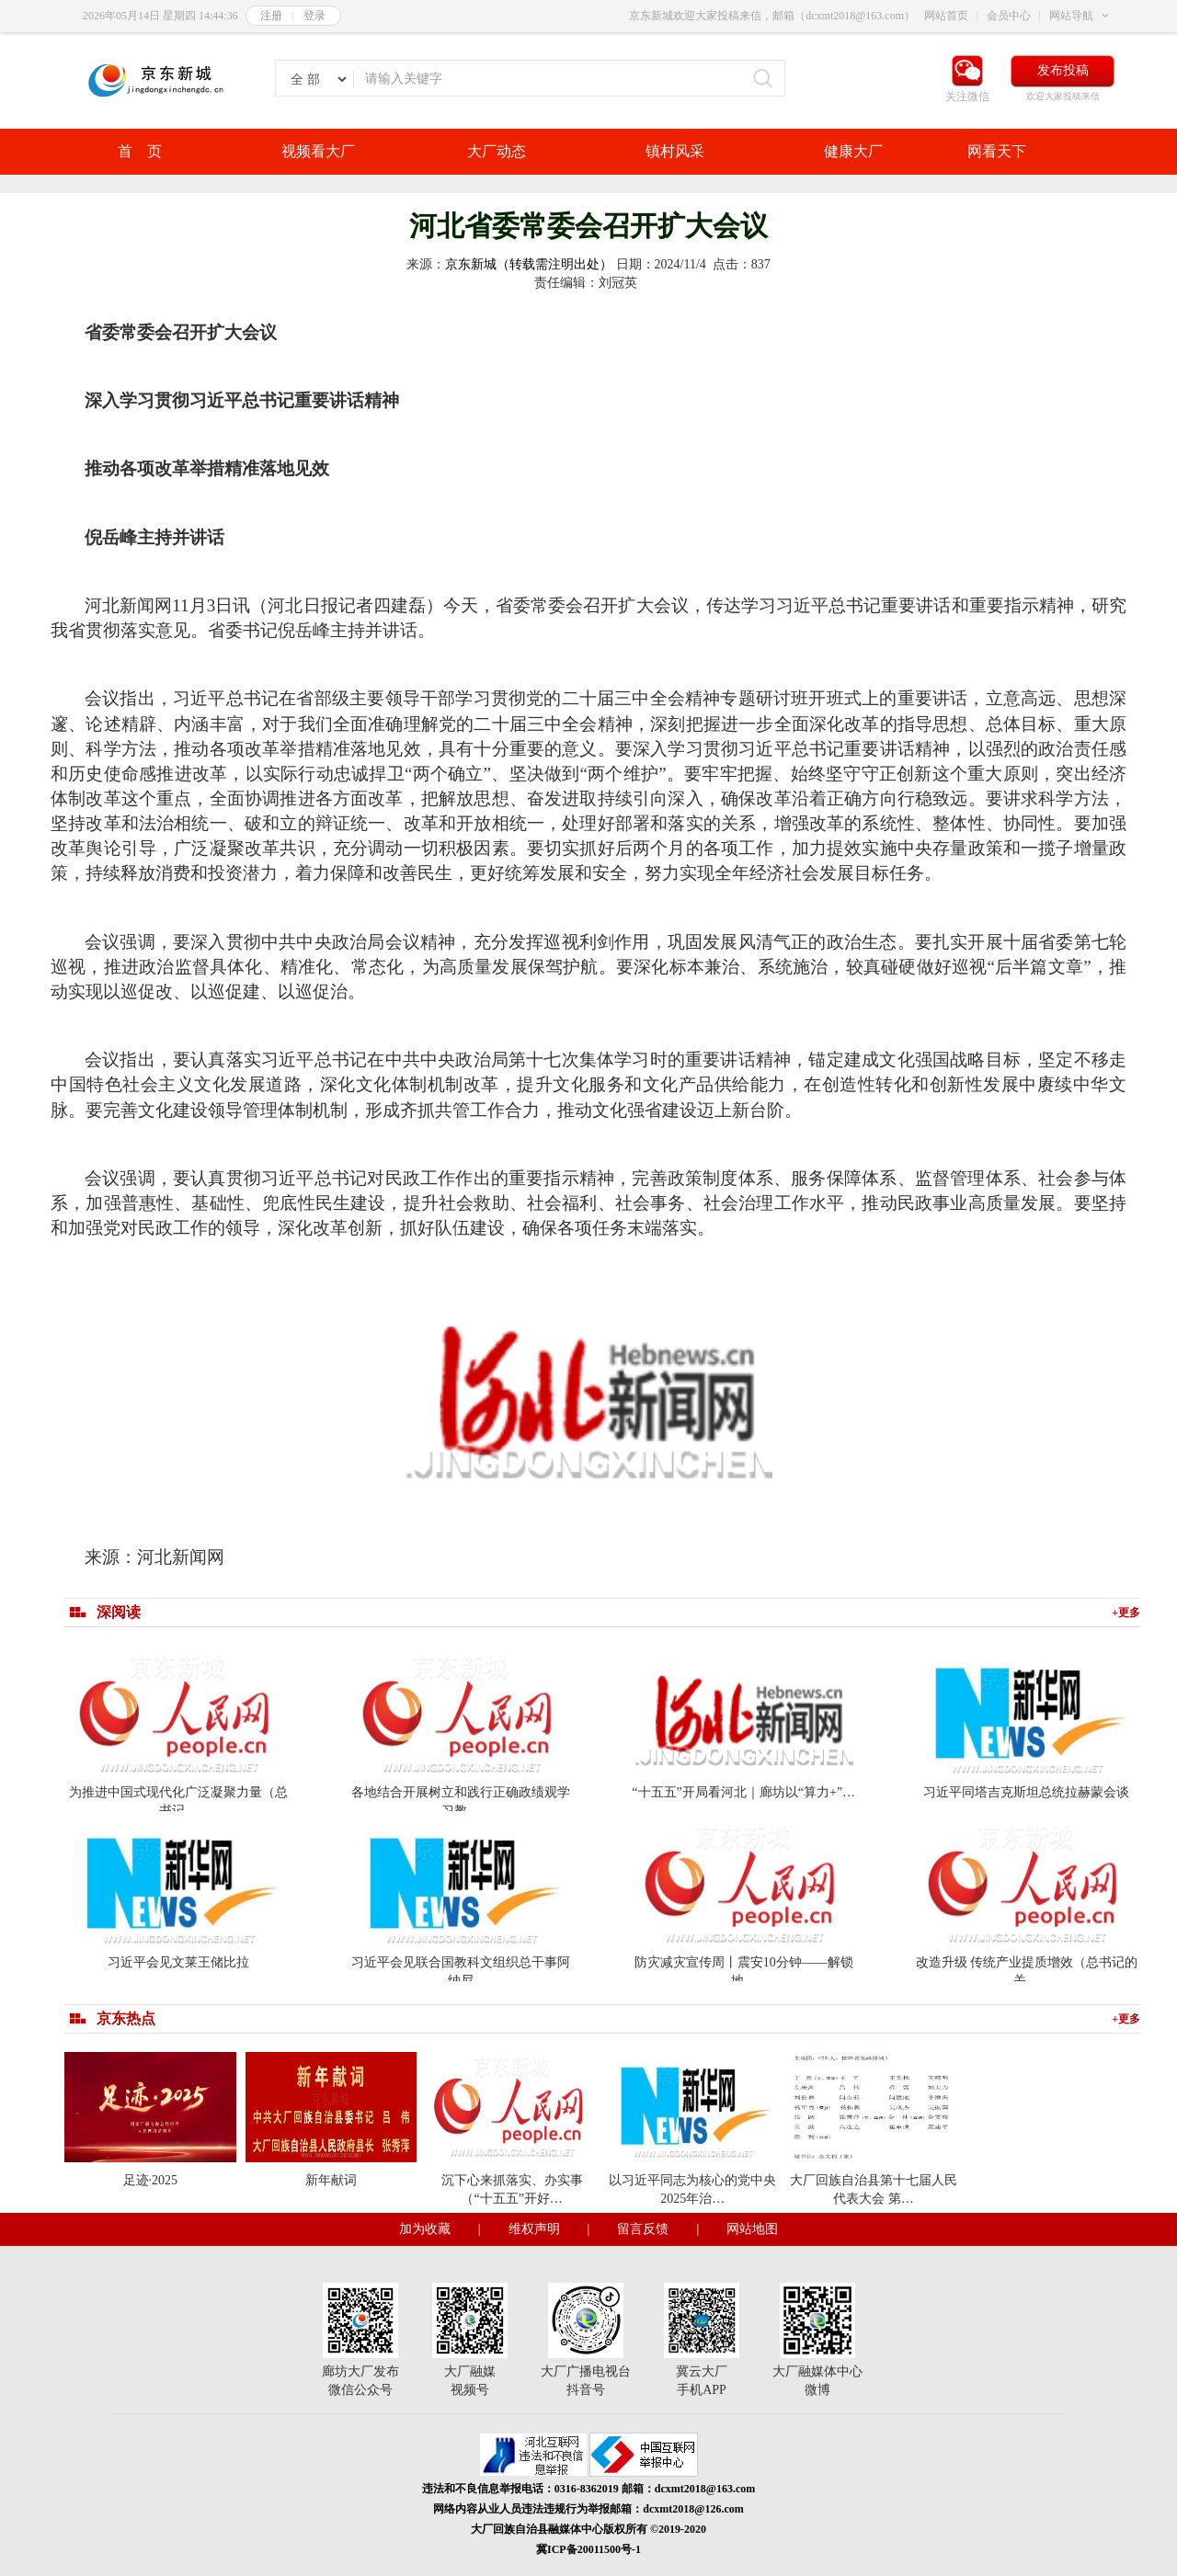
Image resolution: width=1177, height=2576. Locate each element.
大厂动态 (496, 151)
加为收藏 (425, 2229)
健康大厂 (853, 151)
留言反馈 (642, 2229)
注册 (271, 15)
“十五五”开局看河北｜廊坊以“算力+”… (743, 1792)
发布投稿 (1063, 70)
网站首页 (946, 15)
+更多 (1126, 1612)
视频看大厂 (318, 151)
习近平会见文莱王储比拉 (178, 1962)
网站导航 (1071, 15)
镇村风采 (675, 151)
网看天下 (996, 151)
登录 (314, 15)
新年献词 (331, 2180)
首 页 (140, 151)
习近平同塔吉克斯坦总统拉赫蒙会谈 (1026, 1792)
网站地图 (752, 2229)
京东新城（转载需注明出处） (528, 264)
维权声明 (534, 2229)
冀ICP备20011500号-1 (588, 2549)
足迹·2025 (150, 2180)
